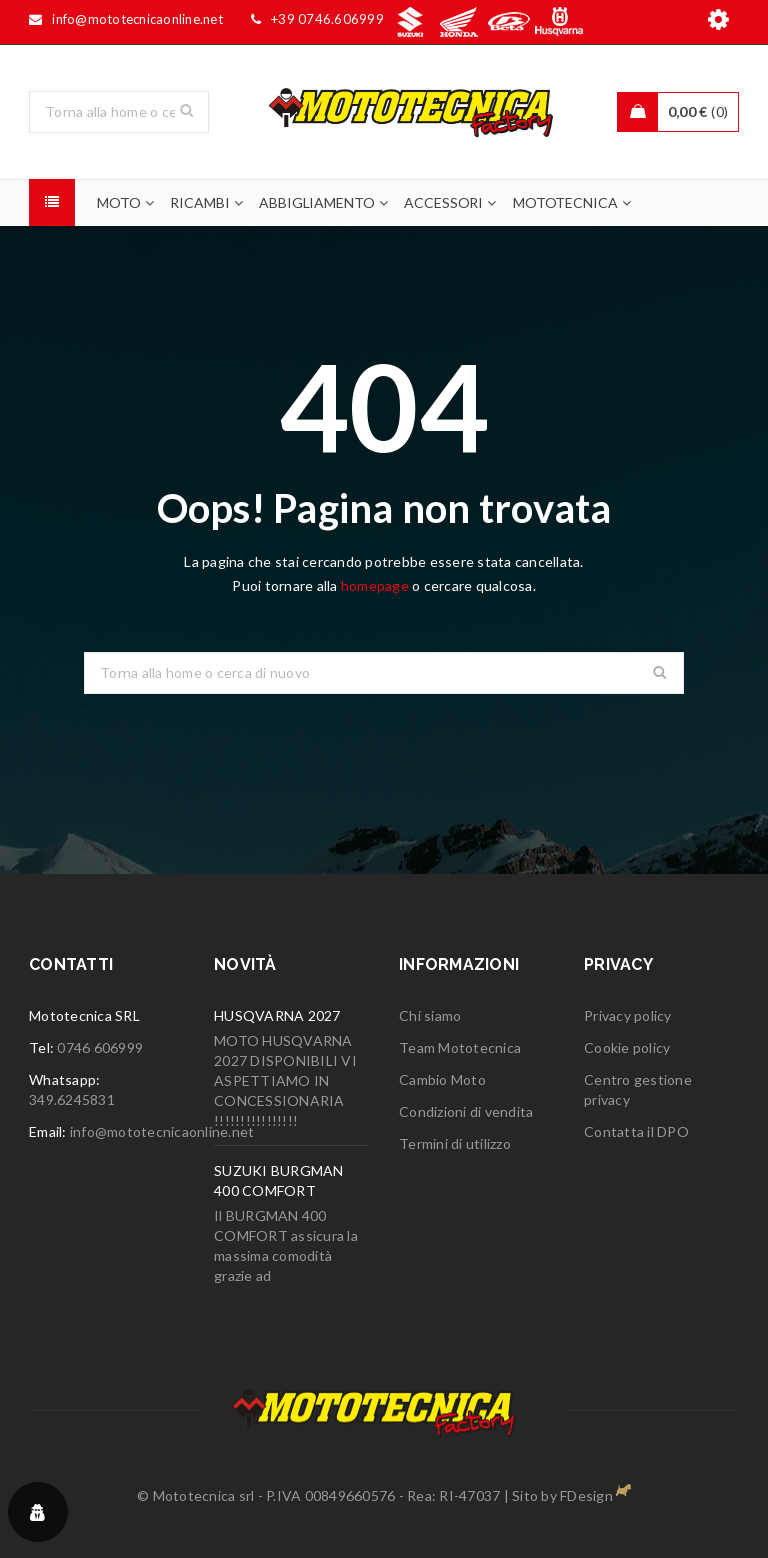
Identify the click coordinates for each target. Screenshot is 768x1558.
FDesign (586, 1495)
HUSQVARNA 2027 (277, 1015)
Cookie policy (627, 1047)
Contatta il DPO (636, 1131)
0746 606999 (100, 1047)
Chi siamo (430, 1015)
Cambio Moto (442, 1079)
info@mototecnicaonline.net (162, 1131)
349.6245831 (72, 1099)
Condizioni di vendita (466, 1111)
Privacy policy (628, 1015)
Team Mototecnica (460, 1047)
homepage (375, 585)
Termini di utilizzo (455, 1143)
